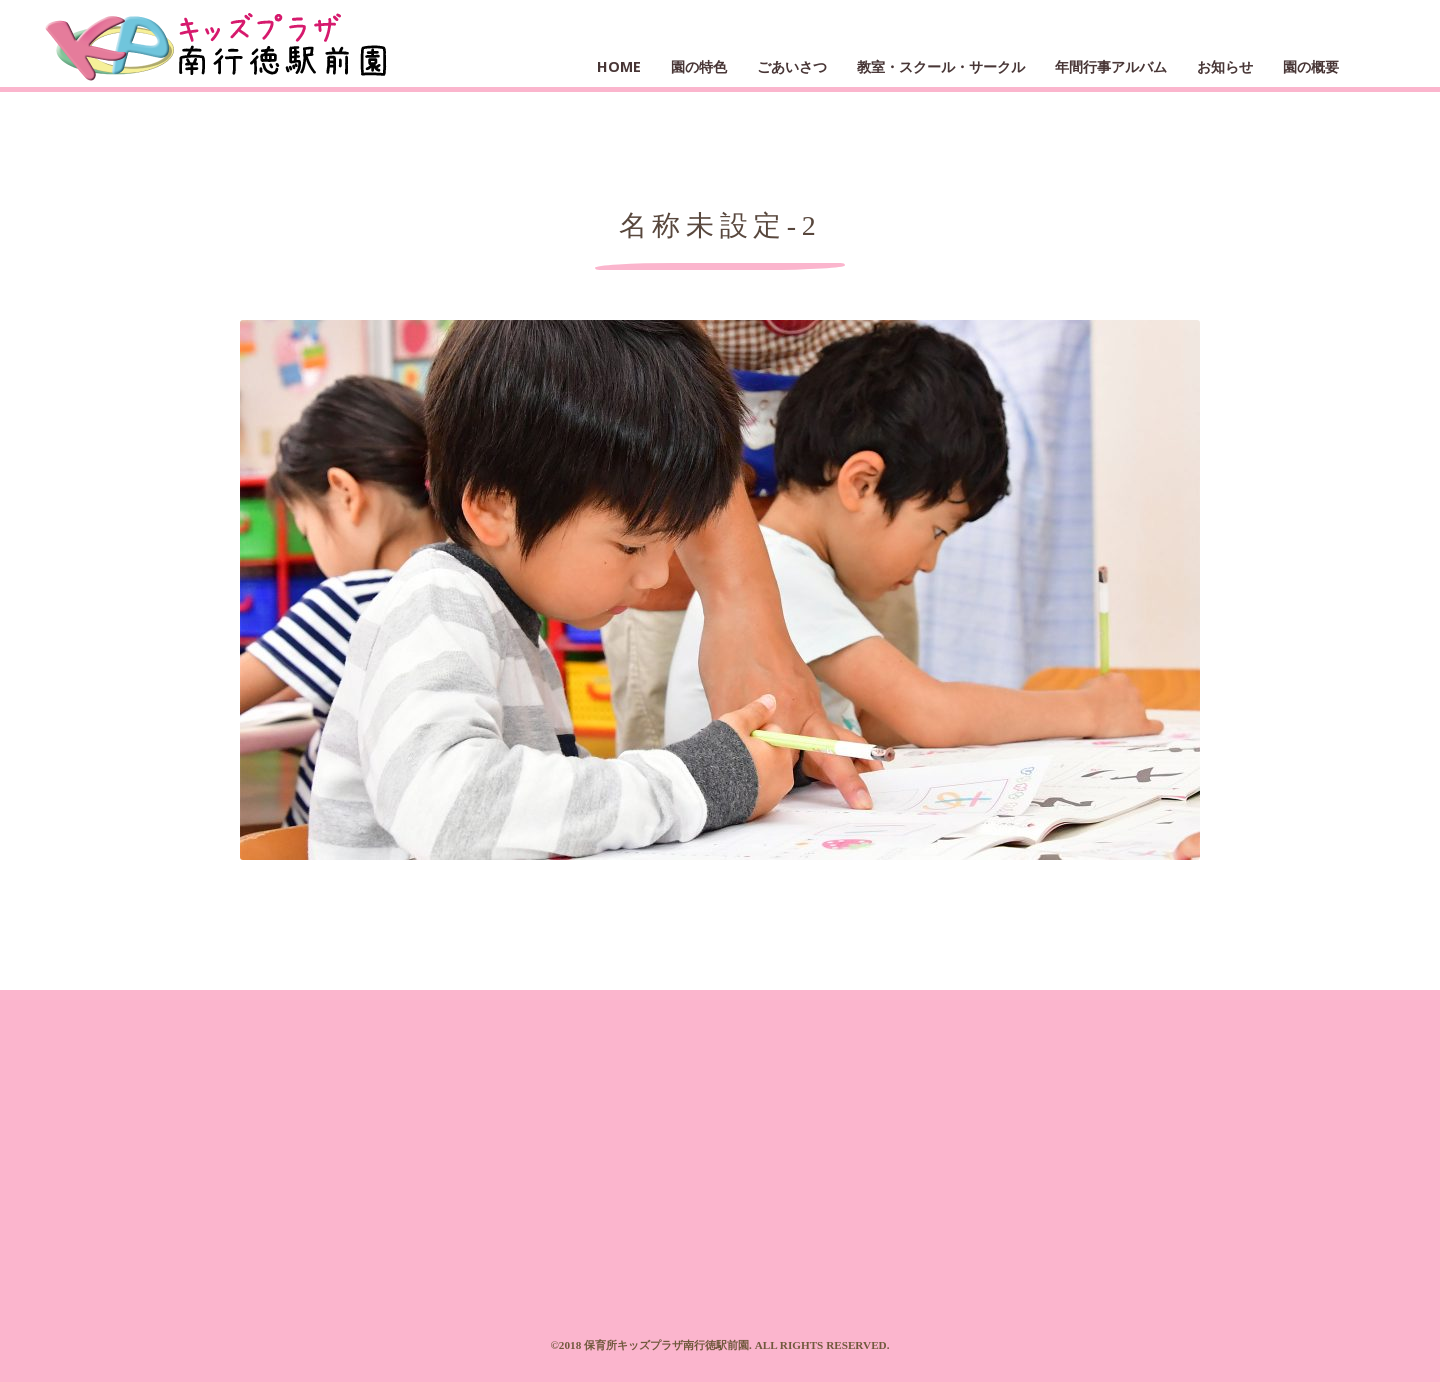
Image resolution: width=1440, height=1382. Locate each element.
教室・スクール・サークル (941, 66)
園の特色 (699, 66)
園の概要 (1311, 66)
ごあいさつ (792, 66)
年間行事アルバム (1111, 66)
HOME (619, 66)
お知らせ (1225, 66)
